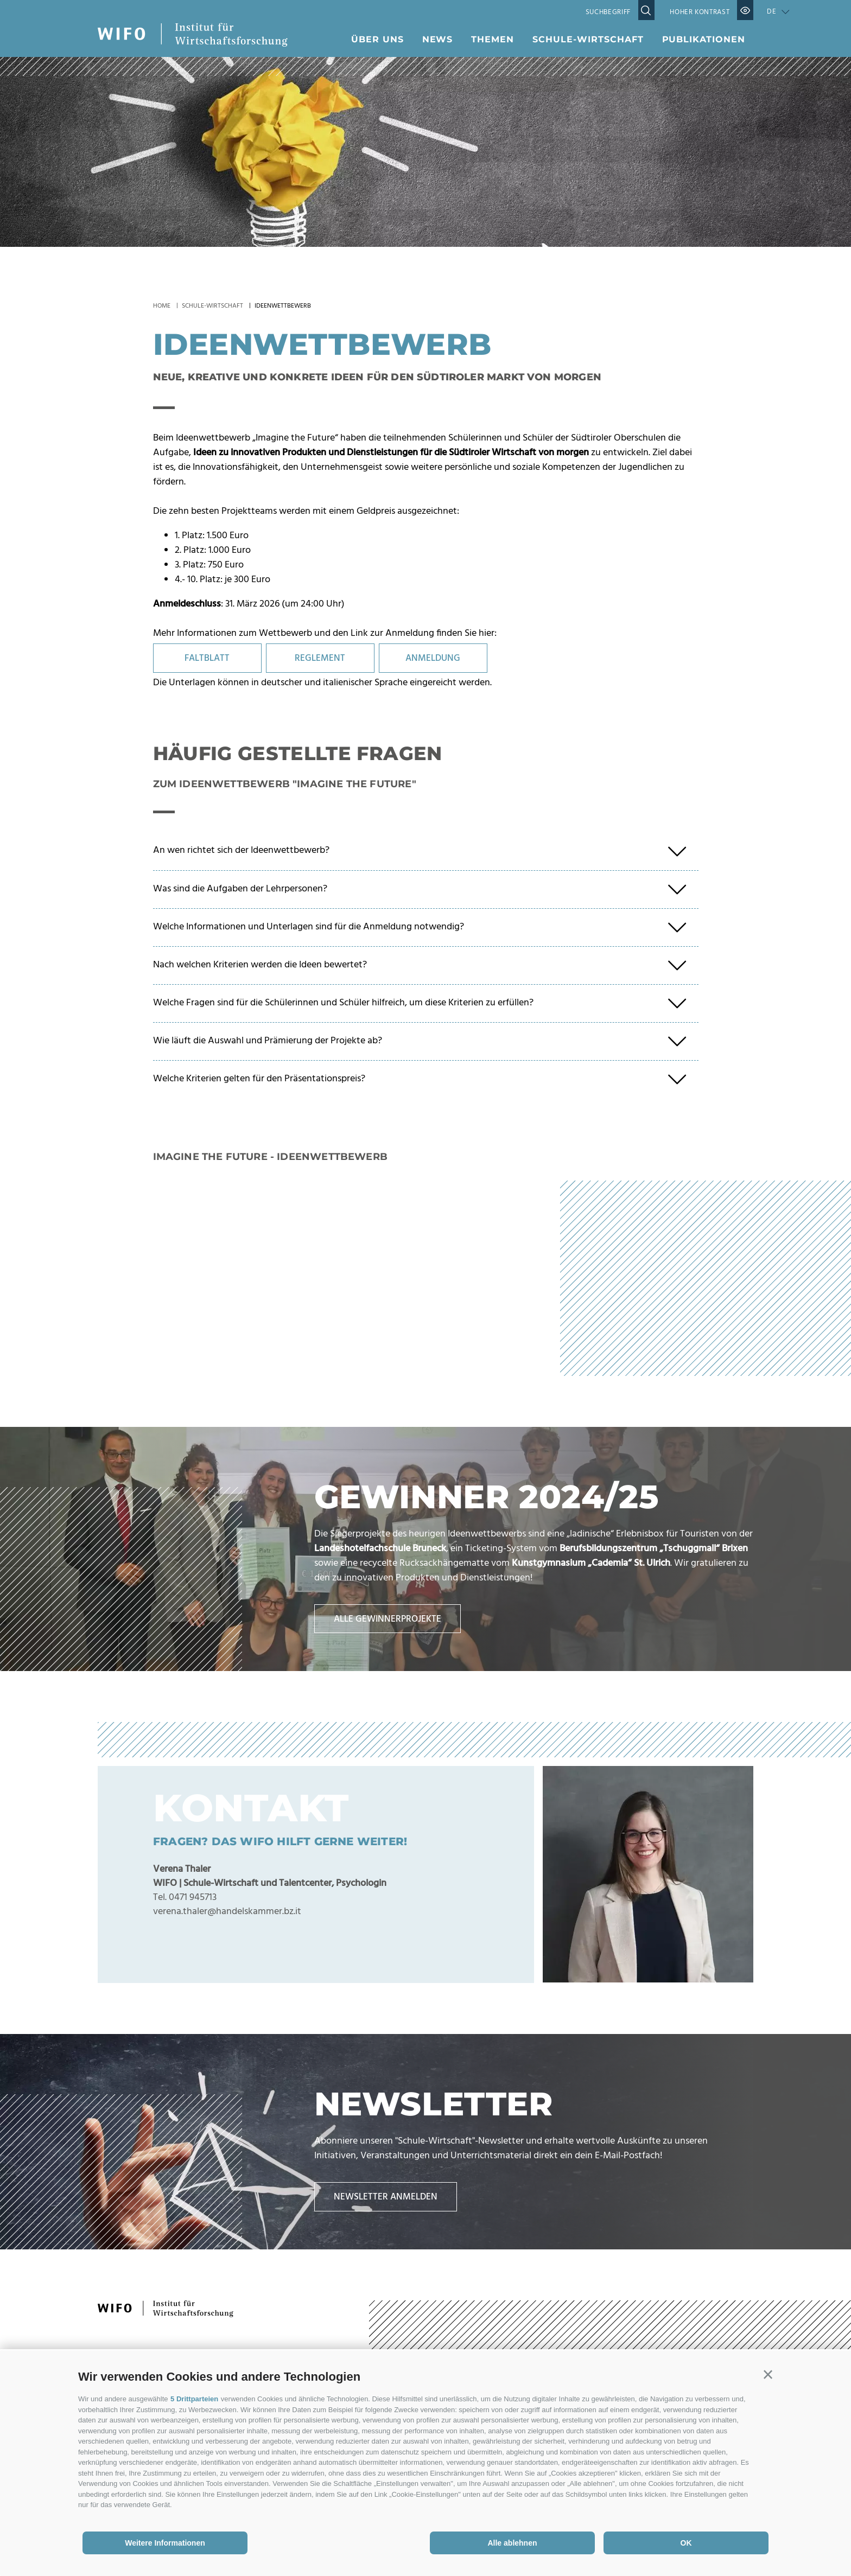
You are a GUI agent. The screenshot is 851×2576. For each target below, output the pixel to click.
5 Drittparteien (194, 2399)
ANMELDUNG (432, 660)
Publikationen (703, 39)
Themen (492, 39)
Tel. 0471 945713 (185, 1904)
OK (686, 2543)
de (771, 11)
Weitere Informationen (165, 2543)
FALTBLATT (207, 660)
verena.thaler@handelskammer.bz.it (227, 1919)
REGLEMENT (320, 660)
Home (161, 306)
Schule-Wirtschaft (587, 39)
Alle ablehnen (512, 2543)
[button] (768, 2375)
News (437, 39)
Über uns (377, 39)
